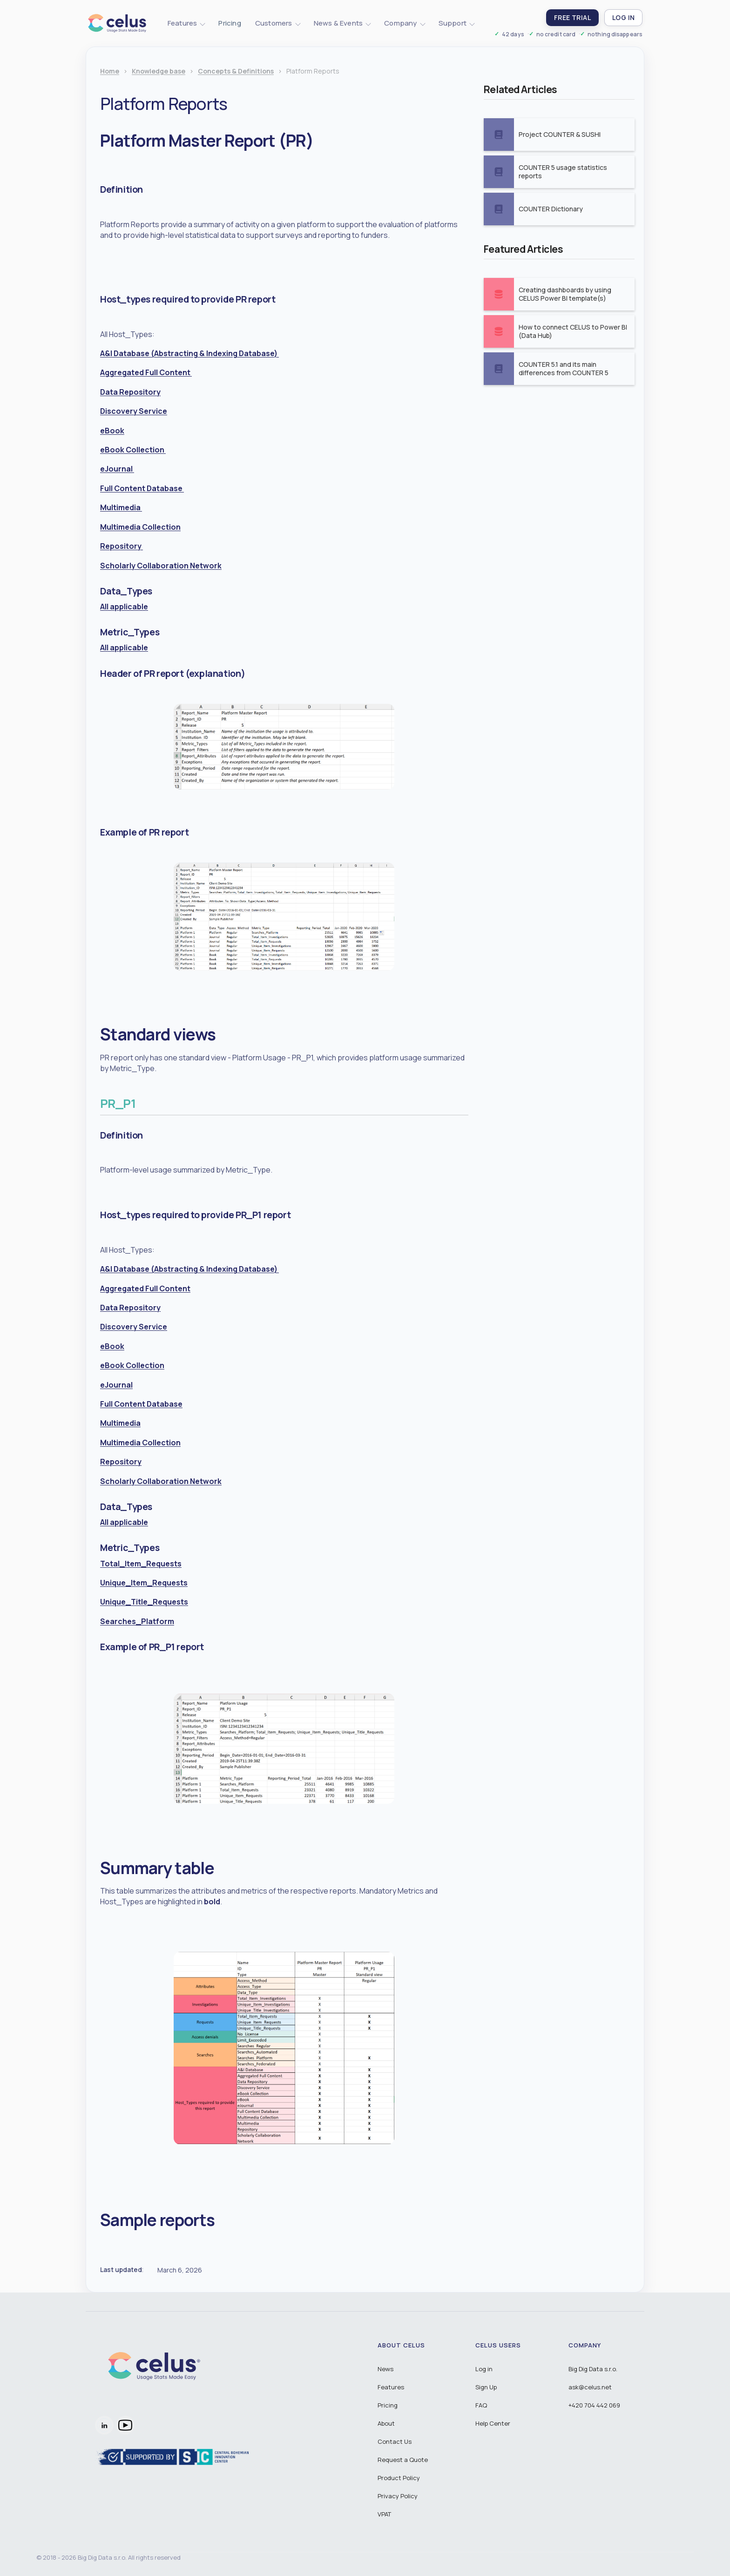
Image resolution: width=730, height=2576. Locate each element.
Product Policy (399, 2478)
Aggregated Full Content (146, 372)
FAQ (481, 2405)
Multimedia (121, 507)
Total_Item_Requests (141, 1563)
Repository (121, 546)
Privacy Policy (398, 2496)
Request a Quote (403, 2459)
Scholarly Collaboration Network (161, 565)
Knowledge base (158, 71)
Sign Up (486, 2387)
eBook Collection (133, 450)
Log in (484, 2369)
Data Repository (130, 392)
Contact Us (395, 2441)
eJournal (117, 469)
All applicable (124, 606)
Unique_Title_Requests (144, 1602)
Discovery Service (133, 411)
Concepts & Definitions (236, 71)
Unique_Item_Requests (144, 1583)
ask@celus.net (590, 2387)
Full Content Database (142, 488)
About (386, 2423)
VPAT (384, 2514)
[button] (186, 23)
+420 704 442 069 (594, 2405)
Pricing (229, 23)
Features (391, 2387)
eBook (112, 430)
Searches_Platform (137, 1621)
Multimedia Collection (140, 527)
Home (109, 71)
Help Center (492, 2423)
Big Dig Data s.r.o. (592, 2369)
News (385, 2369)
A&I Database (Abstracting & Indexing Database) (189, 353)
